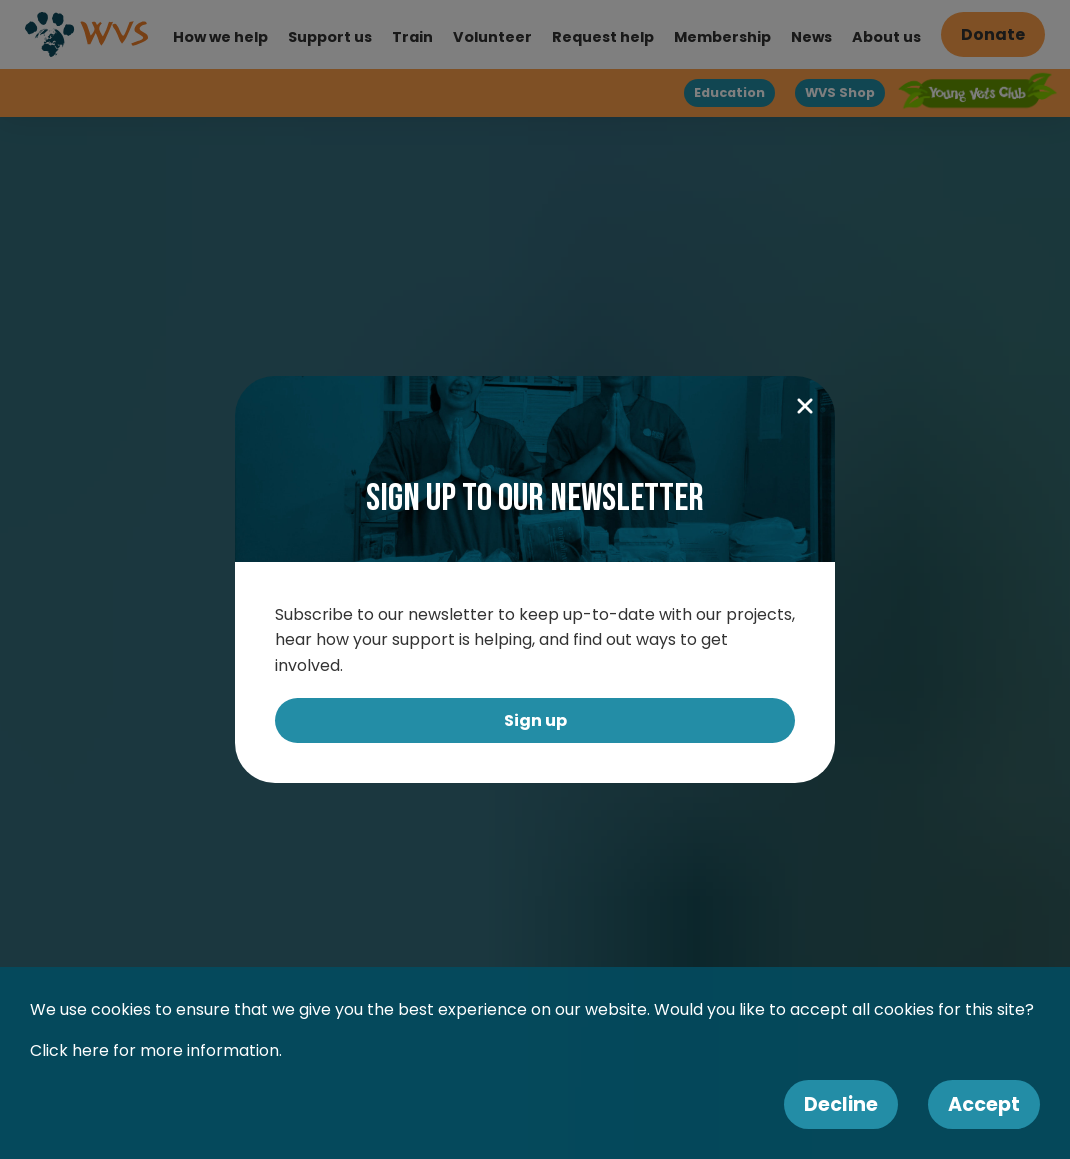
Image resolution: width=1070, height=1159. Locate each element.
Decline (841, 1104)
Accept (984, 1104)
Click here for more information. (156, 1050)
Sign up (535, 720)
